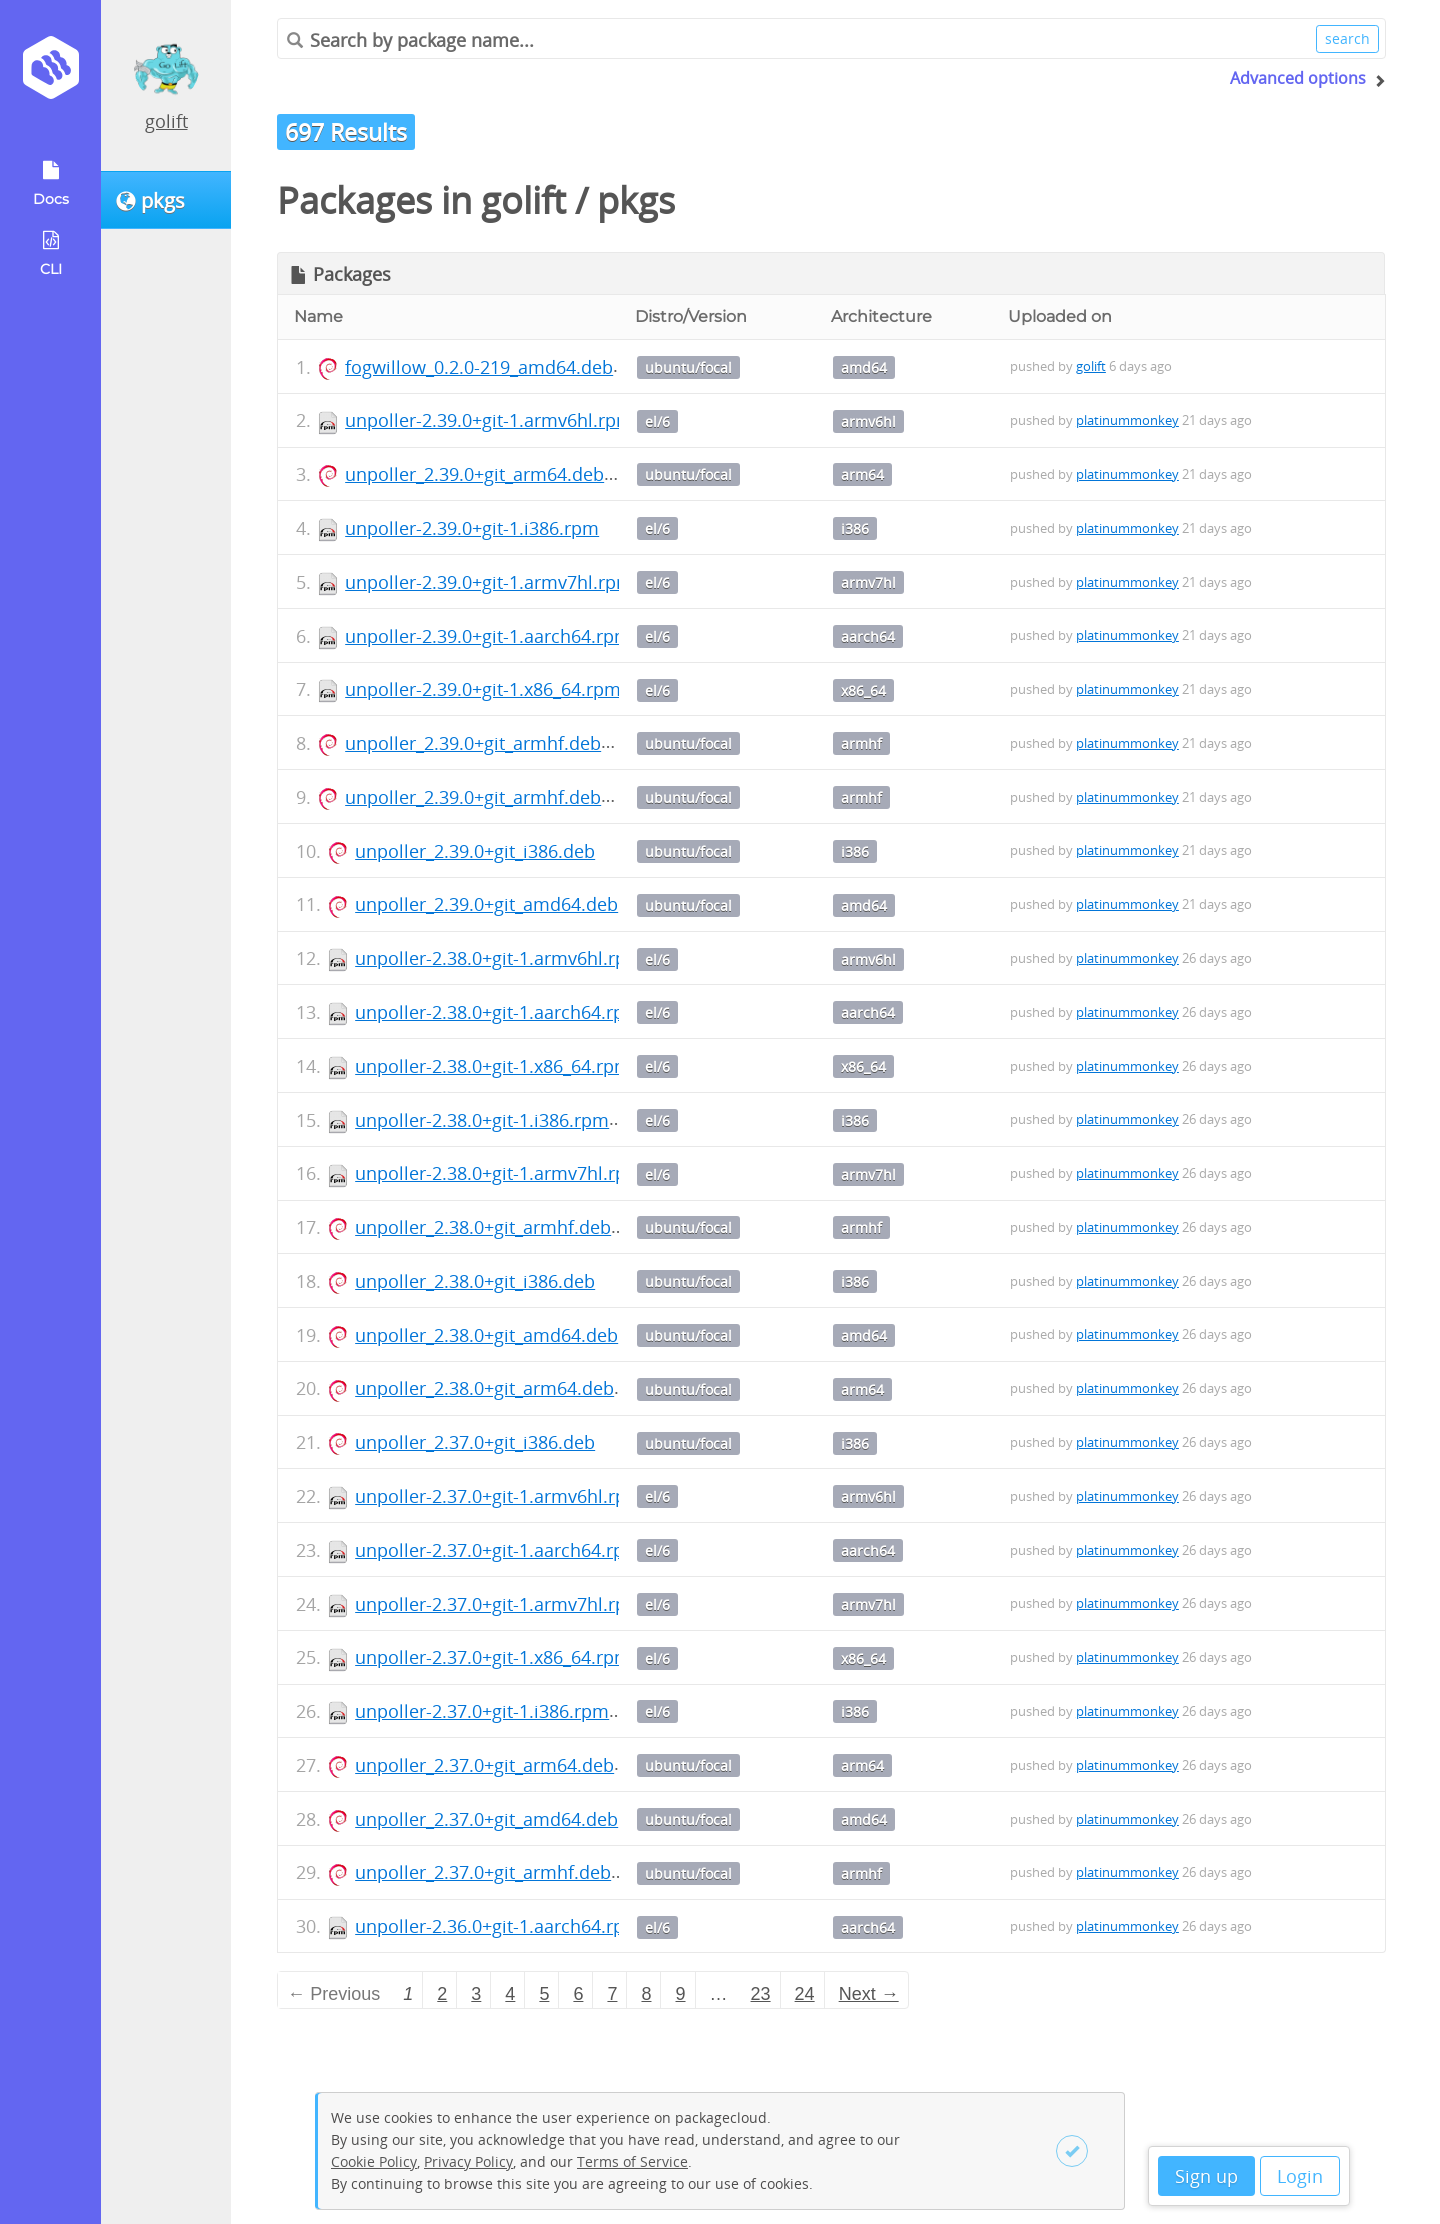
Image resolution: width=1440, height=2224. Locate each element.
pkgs (636, 200)
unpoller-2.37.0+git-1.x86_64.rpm (493, 1657)
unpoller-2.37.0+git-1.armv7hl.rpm (499, 1604)
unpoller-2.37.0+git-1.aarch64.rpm (498, 1550)
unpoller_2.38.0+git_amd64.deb (486, 1335)
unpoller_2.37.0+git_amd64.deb (486, 1819)
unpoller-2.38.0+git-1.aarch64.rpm (498, 1012)
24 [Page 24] (805, 1994)
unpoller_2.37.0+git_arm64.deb (484, 1765)
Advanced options (1298, 78)
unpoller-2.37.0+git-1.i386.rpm (482, 1711)
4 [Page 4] (510, 1994)
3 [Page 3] (476, 1994)
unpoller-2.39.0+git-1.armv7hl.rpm (489, 582)
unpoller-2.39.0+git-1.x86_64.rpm (483, 689)
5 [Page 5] (544, 1994)
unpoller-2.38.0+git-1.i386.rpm (482, 1120)
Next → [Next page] (869, 1994)
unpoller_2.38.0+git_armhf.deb (483, 1227)
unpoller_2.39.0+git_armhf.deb (473, 743)
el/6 (657, 421)
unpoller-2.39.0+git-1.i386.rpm (472, 528)
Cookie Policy (374, 2161)
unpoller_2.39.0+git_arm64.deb (474, 474)
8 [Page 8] (646, 1994)
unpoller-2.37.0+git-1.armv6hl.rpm (499, 1496)
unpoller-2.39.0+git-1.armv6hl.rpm (489, 420)
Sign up (1206, 2176)
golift (166, 121)
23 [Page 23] (761, 1994)
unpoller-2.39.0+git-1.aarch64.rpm (488, 636)
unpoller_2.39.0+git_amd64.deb (486, 904)
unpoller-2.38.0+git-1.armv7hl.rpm (499, 1173)
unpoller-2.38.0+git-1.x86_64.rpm (493, 1066)
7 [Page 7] (612, 1994)
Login (1300, 2176)
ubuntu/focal (688, 367)
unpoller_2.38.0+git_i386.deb (475, 1281)
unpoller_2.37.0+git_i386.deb (475, 1442)
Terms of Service (632, 2161)
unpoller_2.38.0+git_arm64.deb (484, 1388)
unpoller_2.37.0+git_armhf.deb (483, 1872)
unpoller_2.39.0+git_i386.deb (475, 851)
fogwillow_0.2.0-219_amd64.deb (479, 367)
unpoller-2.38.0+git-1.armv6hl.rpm (499, 958)
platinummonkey (1127, 420)
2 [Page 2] (442, 1994)
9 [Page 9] (681, 1994)
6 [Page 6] (578, 1994)
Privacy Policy (468, 2161)
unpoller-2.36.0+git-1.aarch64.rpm (498, 1926)
